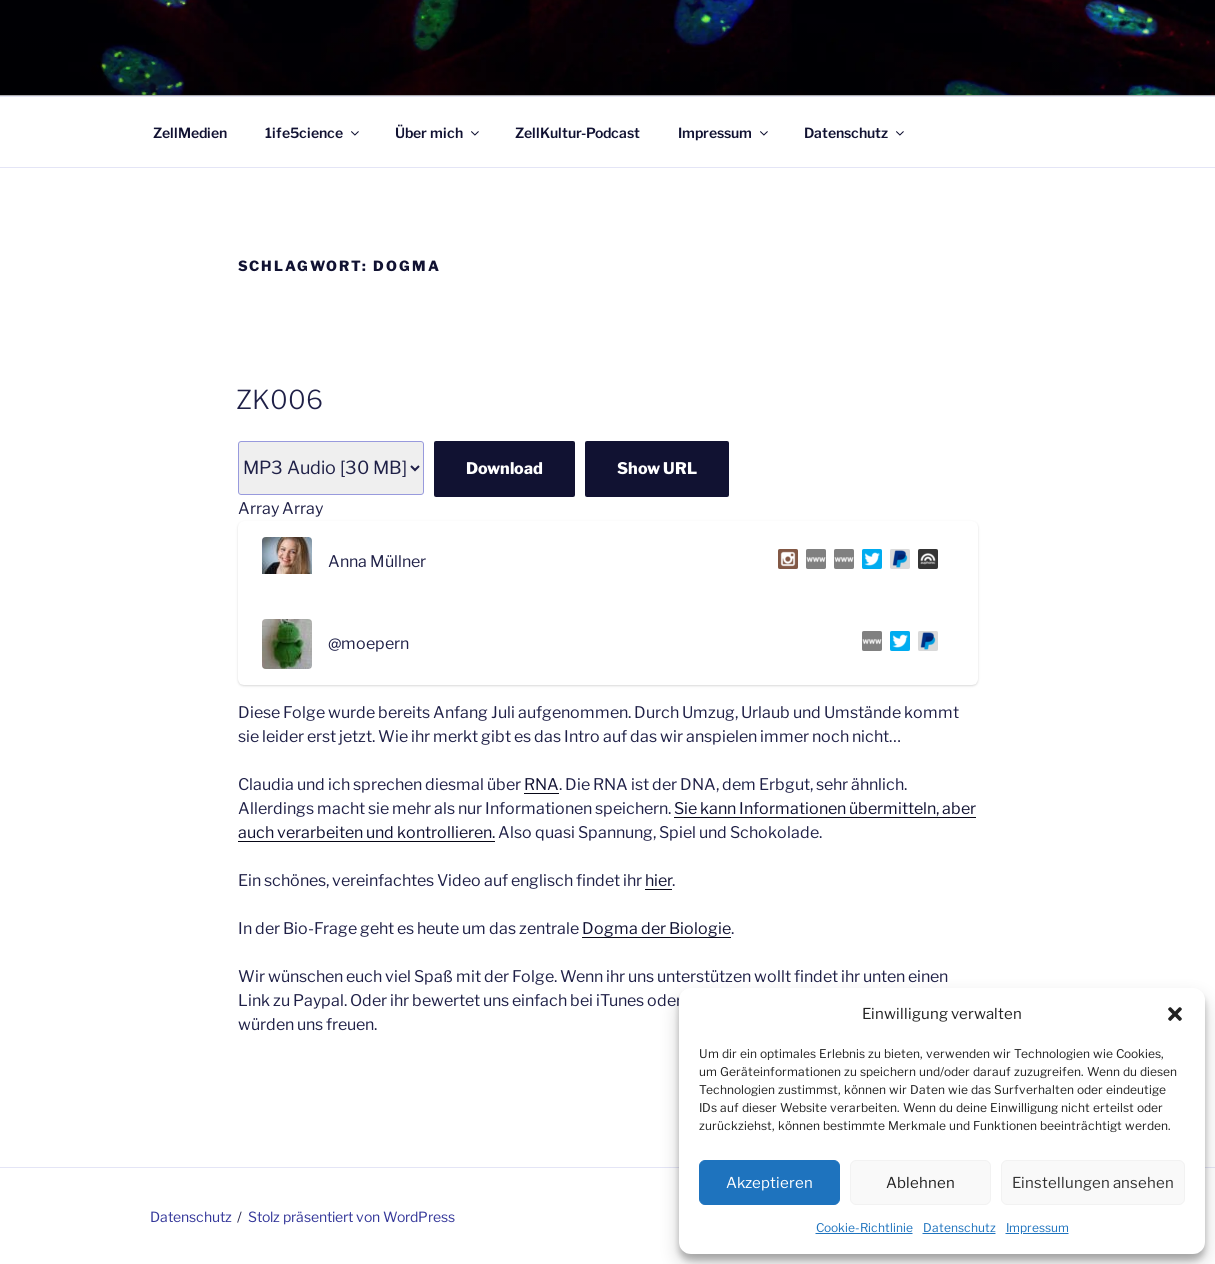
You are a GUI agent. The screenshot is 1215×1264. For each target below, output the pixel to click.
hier (658, 880)
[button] (1175, 1014)
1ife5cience (313, 132)
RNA (541, 784)
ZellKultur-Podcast (577, 132)
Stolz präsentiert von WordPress (351, 1216)
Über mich (438, 132)
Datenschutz (959, 1227)
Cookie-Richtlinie (864, 1227)
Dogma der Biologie (656, 928)
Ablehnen (920, 1183)
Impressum (1037, 1227)
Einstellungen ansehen (1093, 1183)
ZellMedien (190, 132)
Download (504, 468)
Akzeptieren (769, 1183)
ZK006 (279, 399)
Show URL (657, 468)
